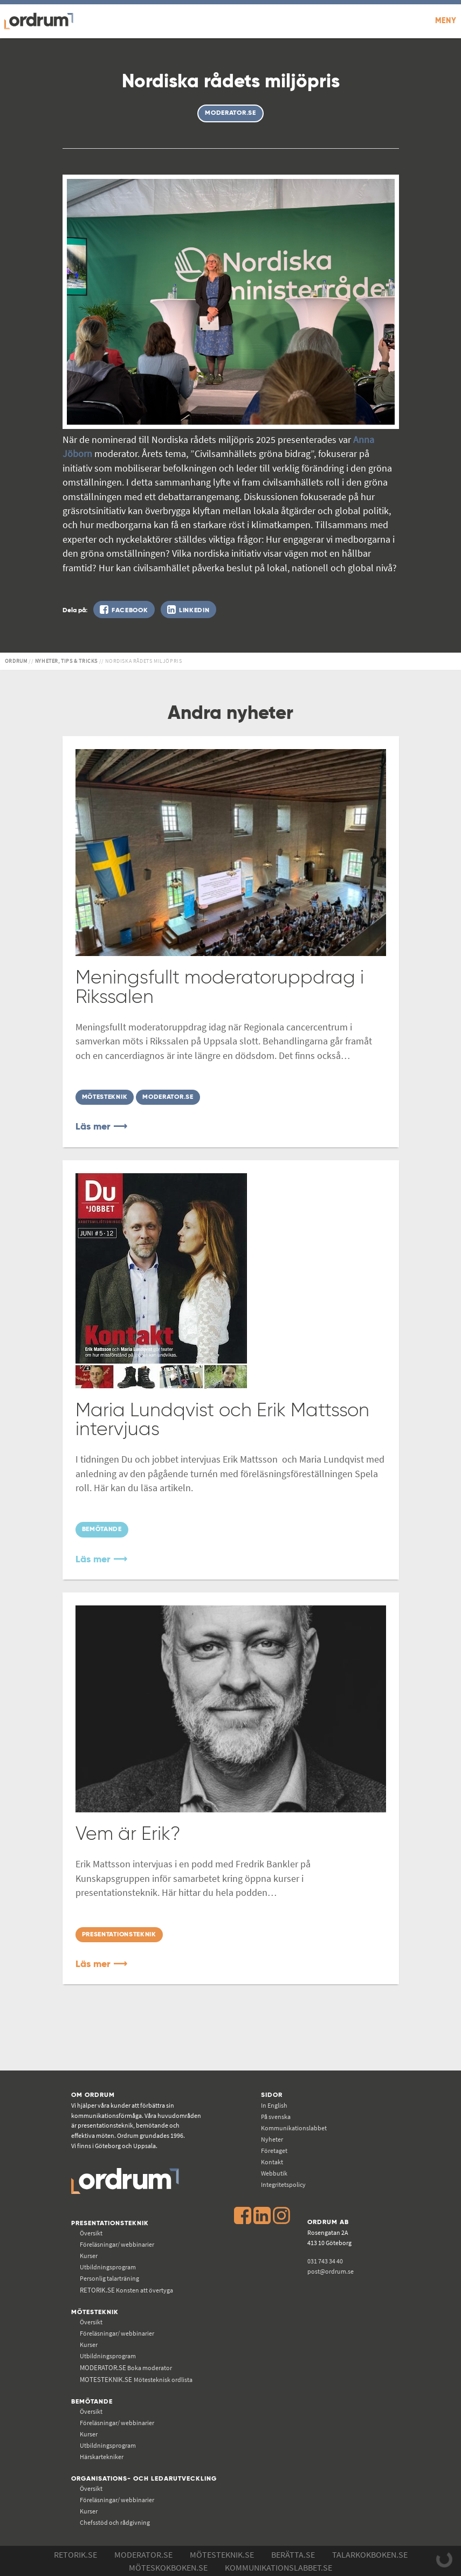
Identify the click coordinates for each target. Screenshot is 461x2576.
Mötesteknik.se (222, 2554)
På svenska (276, 2117)
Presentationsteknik (110, 2223)
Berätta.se (293, 2554)
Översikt (91, 2233)
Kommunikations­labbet (294, 2128)
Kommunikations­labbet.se (278, 2567)
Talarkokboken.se (370, 2554)
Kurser (89, 2256)
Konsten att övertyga (126, 2290)
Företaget (274, 2150)
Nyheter (272, 2139)
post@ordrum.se (330, 2271)
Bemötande (92, 2401)
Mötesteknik (95, 2312)
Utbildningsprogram (108, 2267)
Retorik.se (75, 2554)
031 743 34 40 (325, 2261)
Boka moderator (126, 2368)
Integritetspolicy (283, 2184)
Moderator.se (143, 2554)
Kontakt (272, 2162)
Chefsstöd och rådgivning (115, 2522)
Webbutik (274, 2173)
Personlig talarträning (109, 2278)
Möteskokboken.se (168, 2567)
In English (274, 2105)
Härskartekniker (101, 2457)
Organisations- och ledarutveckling (144, 2478)
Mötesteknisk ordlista (136, 2380)
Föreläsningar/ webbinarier (117, 2244)
